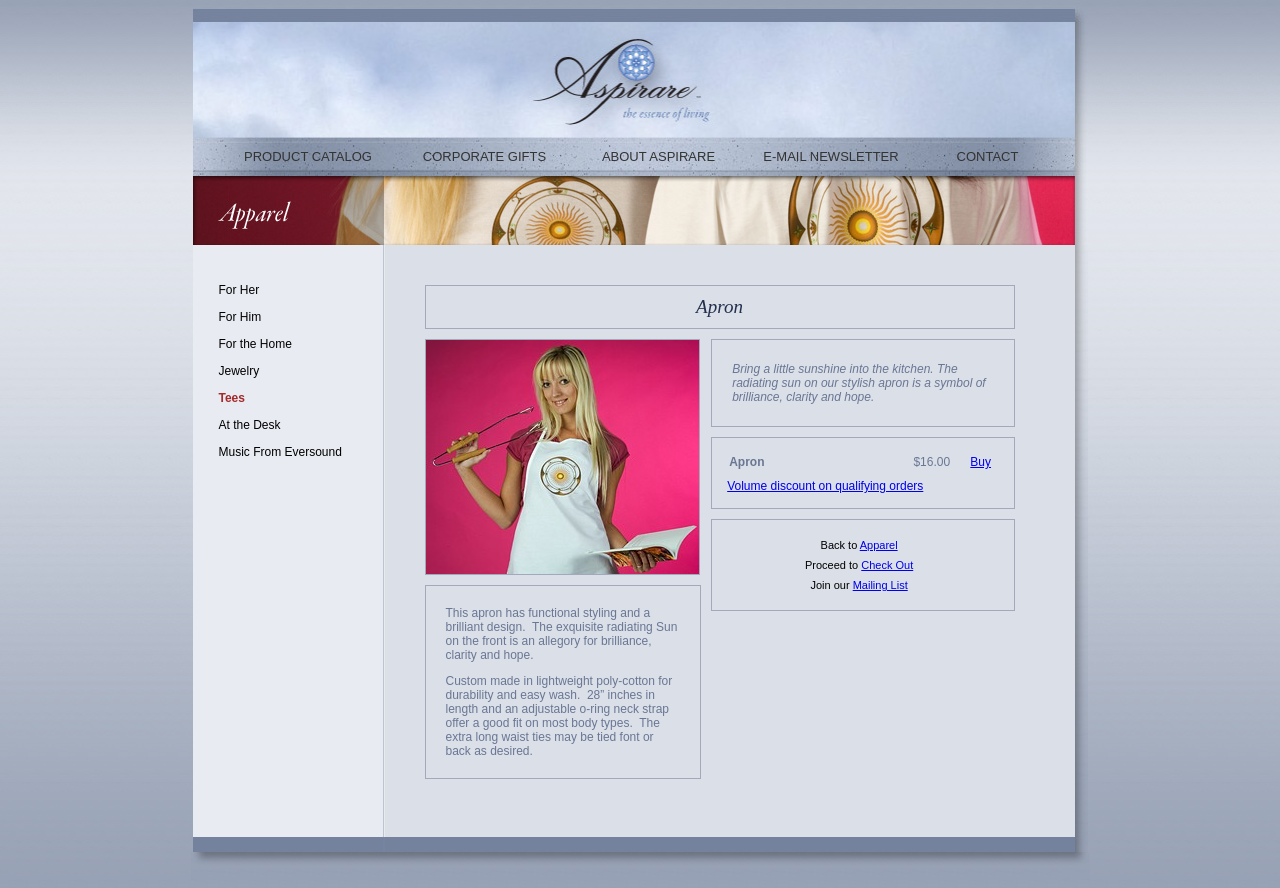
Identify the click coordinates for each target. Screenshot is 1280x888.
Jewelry (239, 371)
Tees (232, 398)
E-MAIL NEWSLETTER (830, 156)
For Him (240, 317)
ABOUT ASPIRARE (658, 156)
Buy (980, 462)
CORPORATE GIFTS (484, 156)
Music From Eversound (280, 452)
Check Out (887, 565)
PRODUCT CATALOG (308, 156)
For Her (239, 290)
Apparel (879, 545)
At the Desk (250, 425)
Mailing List (880, 585)
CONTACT (988, 156)
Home (276, 344)
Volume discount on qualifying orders (825, 486)
